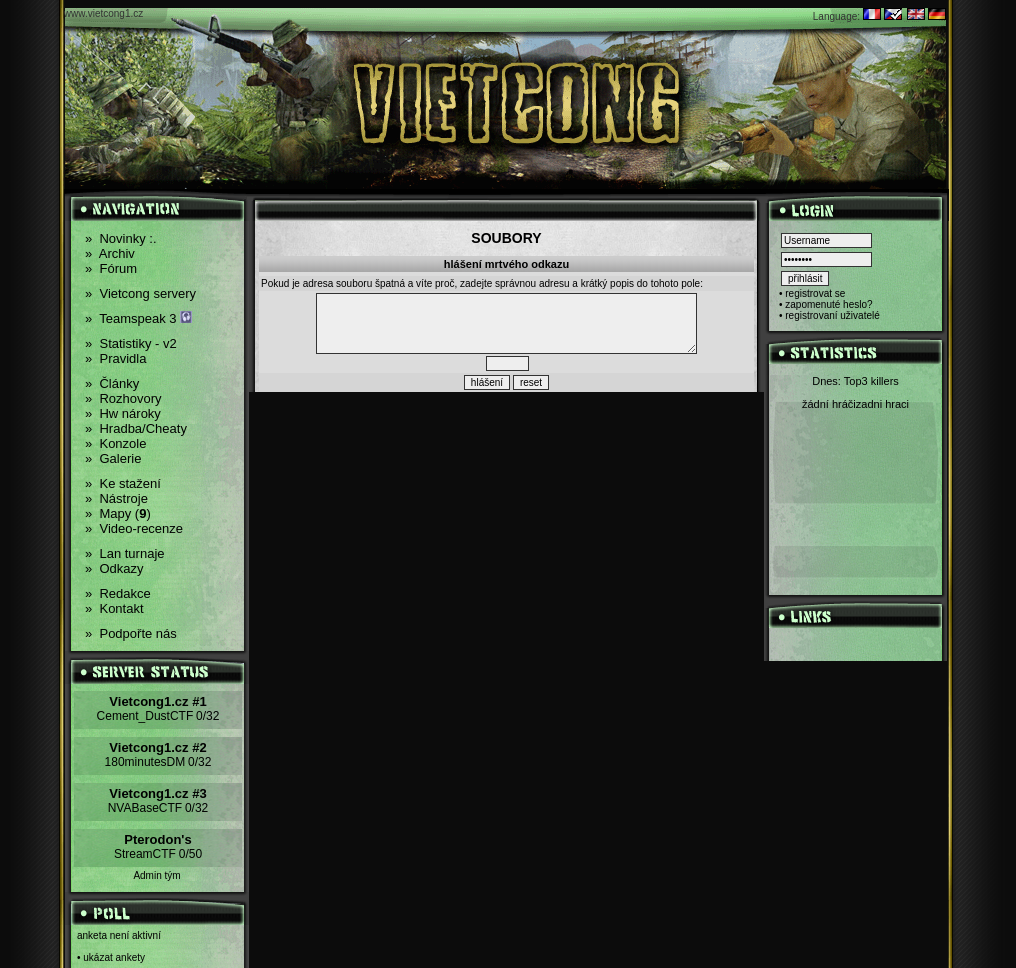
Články (112, 383)
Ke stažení (123, 483)
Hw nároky (123, 413)
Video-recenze (134, 528)
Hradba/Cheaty (136, 428)
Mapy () (118, 513)
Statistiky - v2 (131, 343)
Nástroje (116, 498)
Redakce (118, 593)
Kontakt (114, 608)
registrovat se (815, 293)
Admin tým (156, 875)
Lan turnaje (125, 553)
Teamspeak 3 (138, 318)
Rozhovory (123, 398)
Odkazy (114, 568)
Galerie (113, 458)
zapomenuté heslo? (828, 304)
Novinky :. (121, 238)
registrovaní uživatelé (832, 315)
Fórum (111, 268)
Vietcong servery (140, 293)
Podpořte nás (131, 633)
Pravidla (115, 358)
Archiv (110, 253)
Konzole (115, 443)
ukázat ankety (114, 957)
